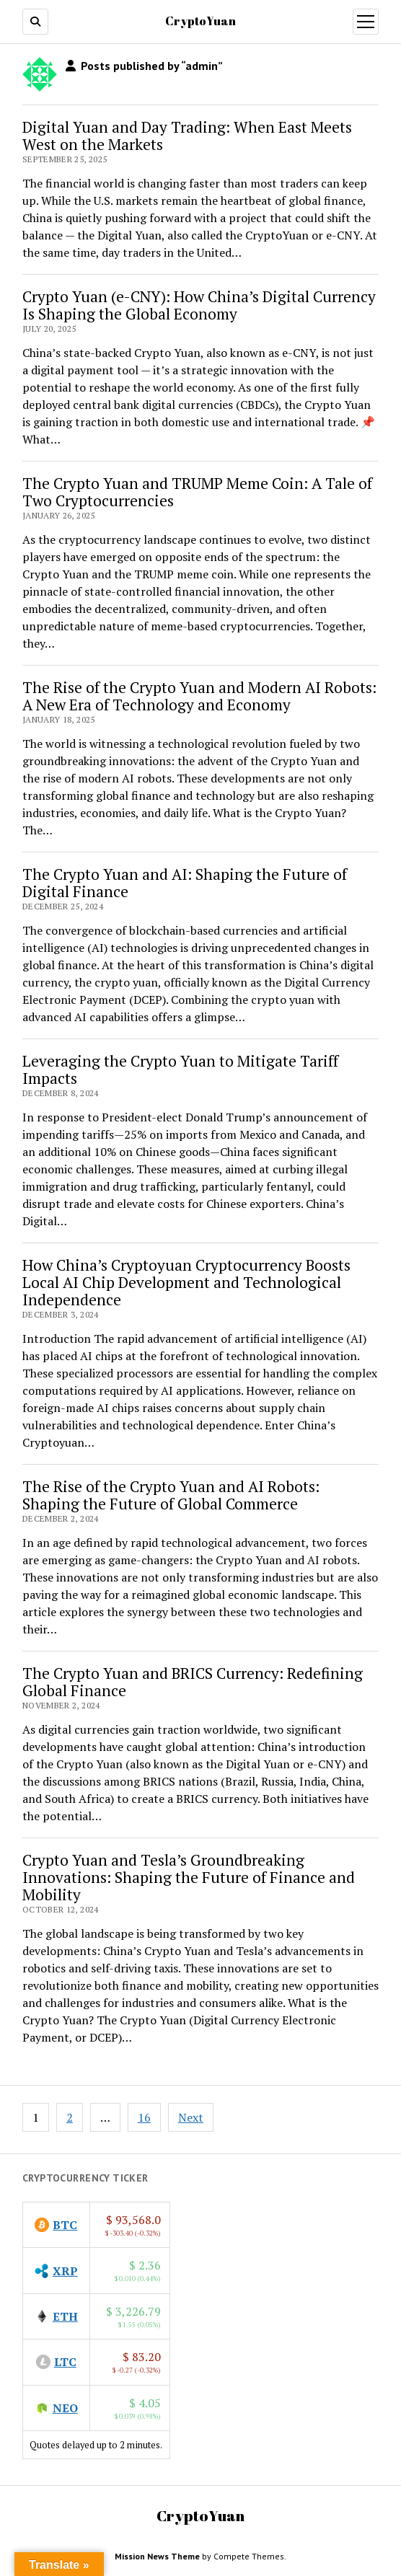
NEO (65, 2408)
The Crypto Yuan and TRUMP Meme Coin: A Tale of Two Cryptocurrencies (197, 492)
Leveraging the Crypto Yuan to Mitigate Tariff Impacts (180, 1069)
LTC (65, 2362)
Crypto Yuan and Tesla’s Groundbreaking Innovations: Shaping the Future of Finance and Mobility (188, 1877)
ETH (65, 2316)
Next (190, 2117)
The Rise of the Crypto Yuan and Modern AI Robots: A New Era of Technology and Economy (199, 696)
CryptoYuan (200, 21)
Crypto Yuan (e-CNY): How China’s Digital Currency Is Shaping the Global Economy (199, 305)
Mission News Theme (157, 2556)
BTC (65, 2225)
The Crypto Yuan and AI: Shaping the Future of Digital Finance (184, 882)
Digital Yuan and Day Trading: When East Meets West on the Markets (187, 135)
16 (144, 2117)
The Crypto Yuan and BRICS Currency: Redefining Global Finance (192, 1682)
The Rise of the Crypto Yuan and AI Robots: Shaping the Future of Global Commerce (171, 1495)
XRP (65, 2271)
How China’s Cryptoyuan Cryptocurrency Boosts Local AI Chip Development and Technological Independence (186, 1282)
